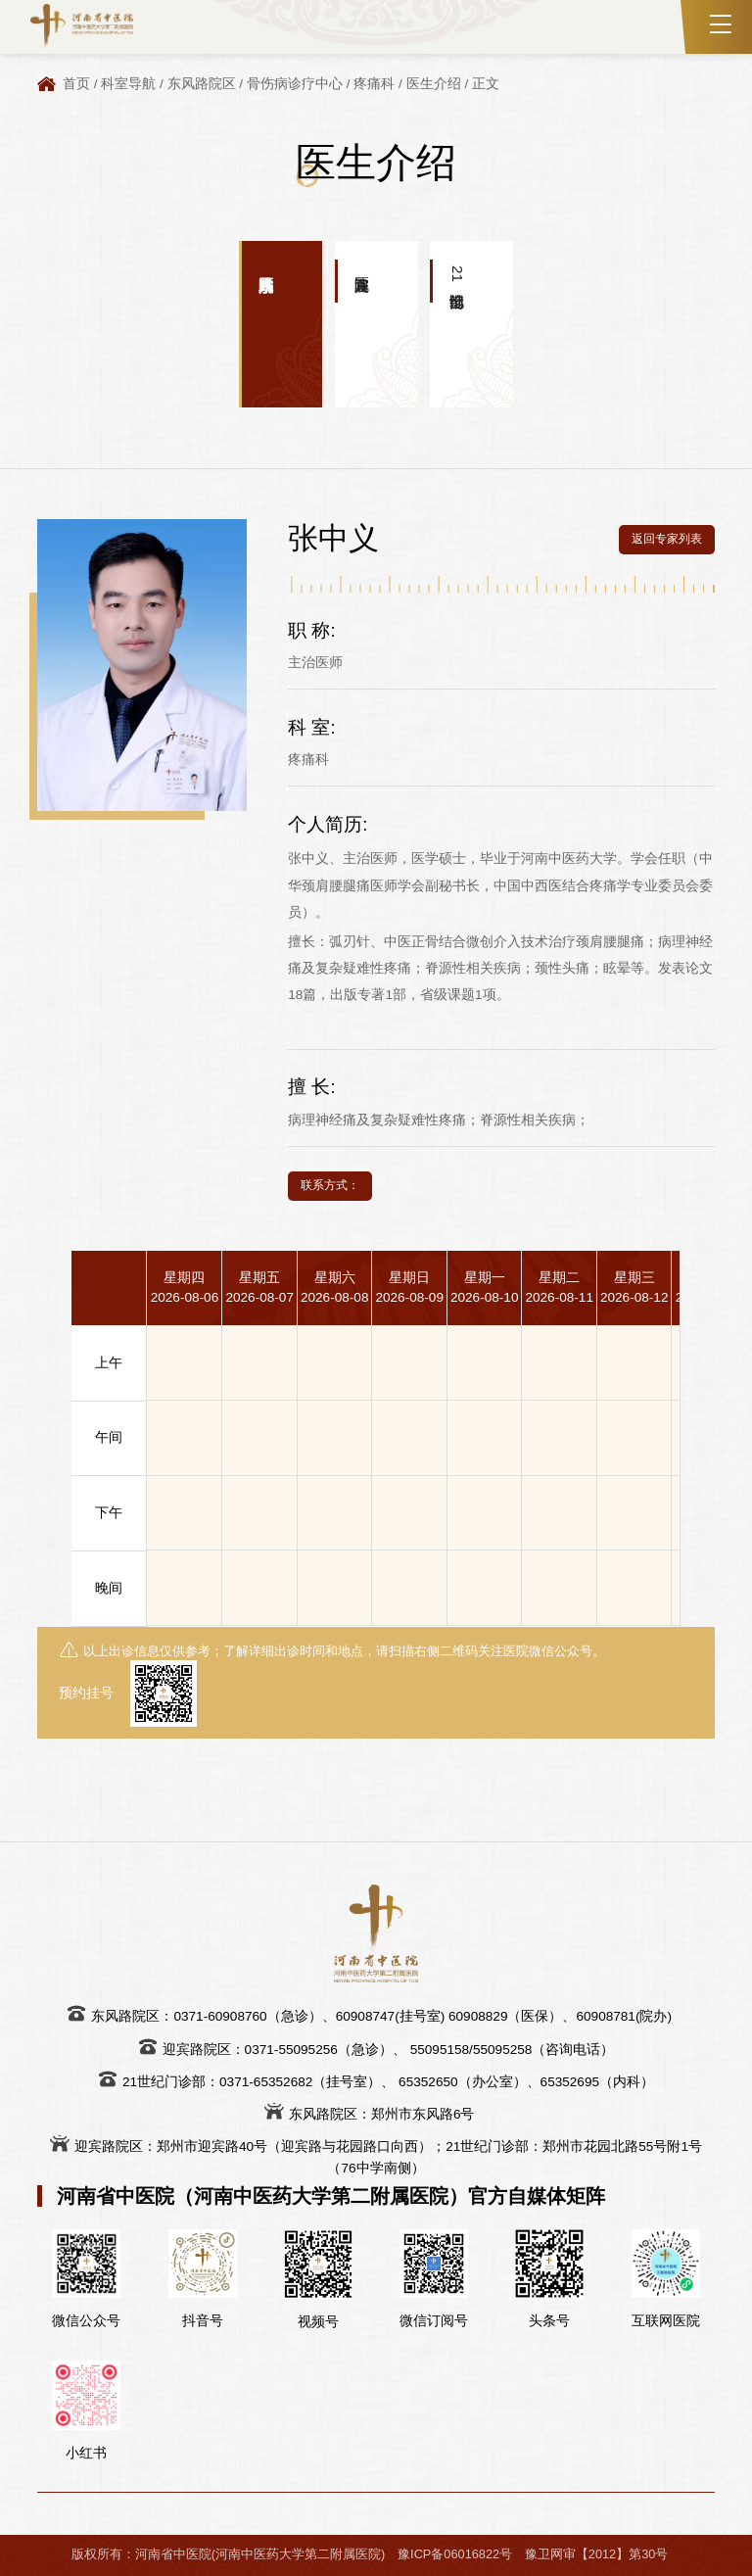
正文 (485, 83)
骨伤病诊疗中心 (295, 83)
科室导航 (128, 83)
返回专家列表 (667, 539)
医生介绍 (433, 83)
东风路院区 (201, 83)
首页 (76, 83)
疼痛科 (374, 83)
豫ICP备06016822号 (455, 2554)
